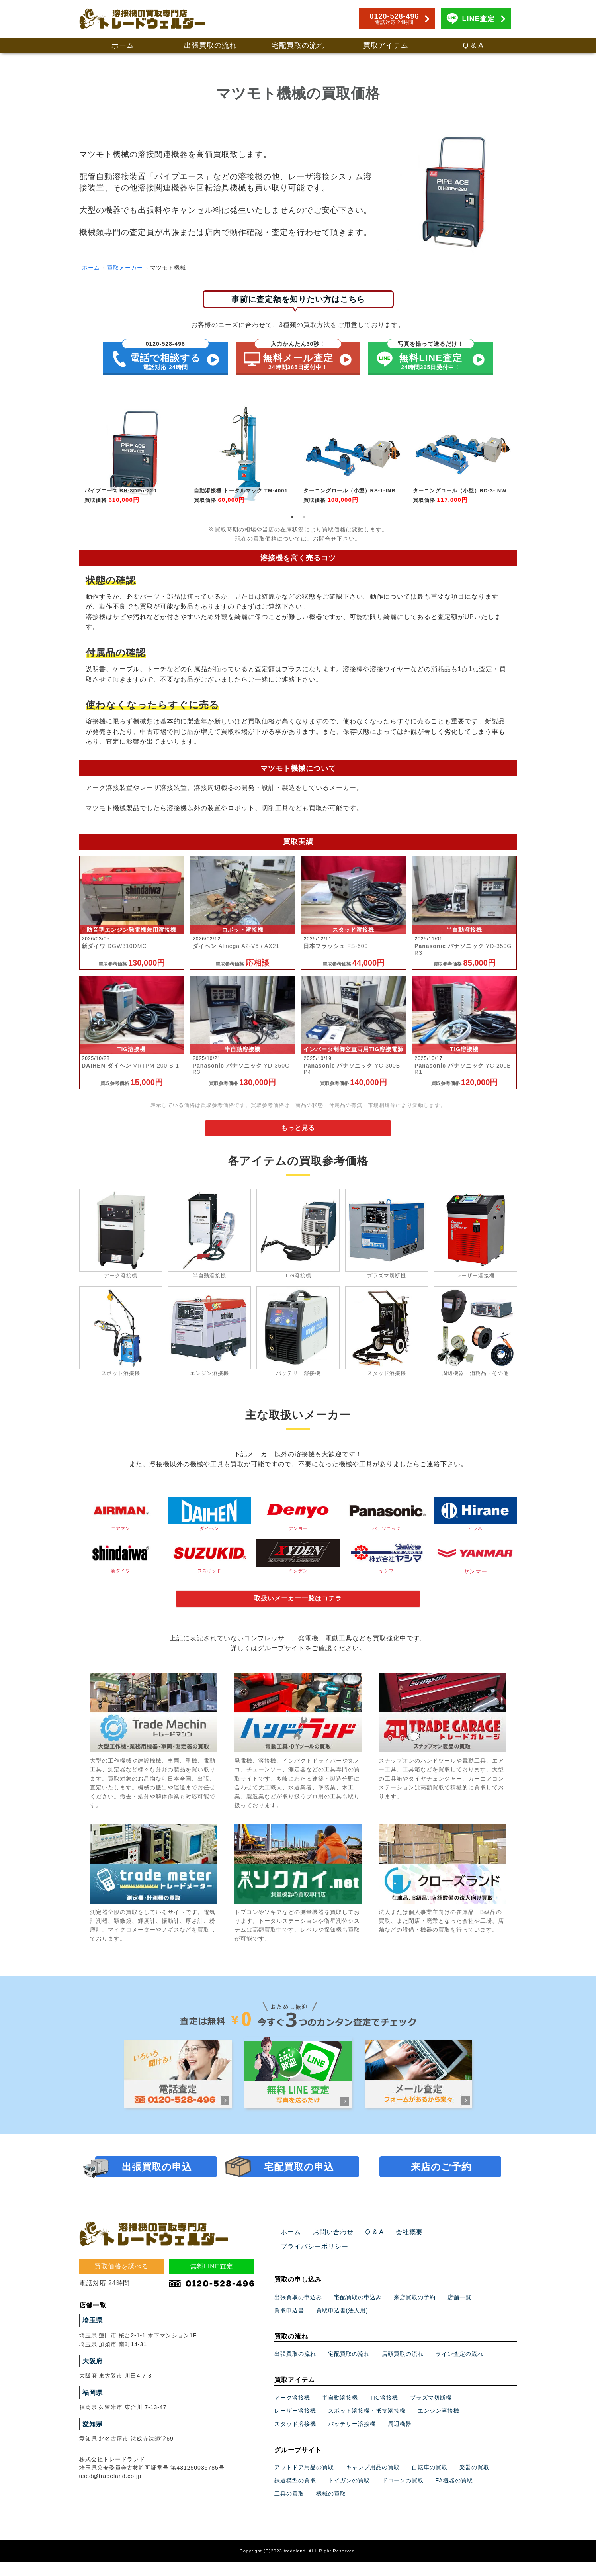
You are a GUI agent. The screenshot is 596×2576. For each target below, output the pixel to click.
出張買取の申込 (157, 2195)
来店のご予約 (441, 2195)
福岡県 (91, 2422)
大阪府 (91, 2390)
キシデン (298, 1563)
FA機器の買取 (454, 2495)
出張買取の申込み (298, 2312)
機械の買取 (331, 2508)
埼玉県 (91, 2350)
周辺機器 (400, 2438)
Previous (73, 457)
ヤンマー (475, 1563)
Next (523, 457)
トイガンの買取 (349, 2495)
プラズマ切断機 (431, 2412)
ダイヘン (209, 1520)
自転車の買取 (429, 2482)
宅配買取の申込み (358, 2312)
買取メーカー (125, 267)
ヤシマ (386, 1563)
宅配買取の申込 (299, 2195)
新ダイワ (120, 1563)
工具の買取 (289, 2508)
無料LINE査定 (211, 2295)
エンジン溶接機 (438, 2425)
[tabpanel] (134, 454)
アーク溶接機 (292, 2412)
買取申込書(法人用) (342, 2325)
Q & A (473, 45)
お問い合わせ (328, 2261)
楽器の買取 (474, 2482)
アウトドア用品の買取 (304, 2482)
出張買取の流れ (210, 45)
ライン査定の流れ (459, 2368)
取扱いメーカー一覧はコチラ (298, 1606)
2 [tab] (304, 517)
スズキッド (209, 1563)
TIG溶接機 (384, 2412)
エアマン (120, 1520)
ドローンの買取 (403, 2495)
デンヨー (298, 1520)
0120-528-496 (394, 18)
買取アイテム (385, 45)
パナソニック (386, 1520)
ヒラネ (475, 1520)
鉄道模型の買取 (295, 2495)
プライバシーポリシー (452, 2261)
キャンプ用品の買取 (373, 2482)
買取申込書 (289, 2325)
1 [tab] (292, 517)
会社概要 (398, 2261)
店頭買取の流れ (403, 2368)
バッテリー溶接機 (352, 2438)
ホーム (122, 45)
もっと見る (298, 1133)
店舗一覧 (459, 2312)
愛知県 (91, 2453)
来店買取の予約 (415, 2312)
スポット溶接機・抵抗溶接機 (367, 2425)
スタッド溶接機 (295, 2438)
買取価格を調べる (121, 2295)
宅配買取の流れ (298, 45)
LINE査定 (478, 19)
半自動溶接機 (340, 2412)
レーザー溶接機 (295, 2425)
